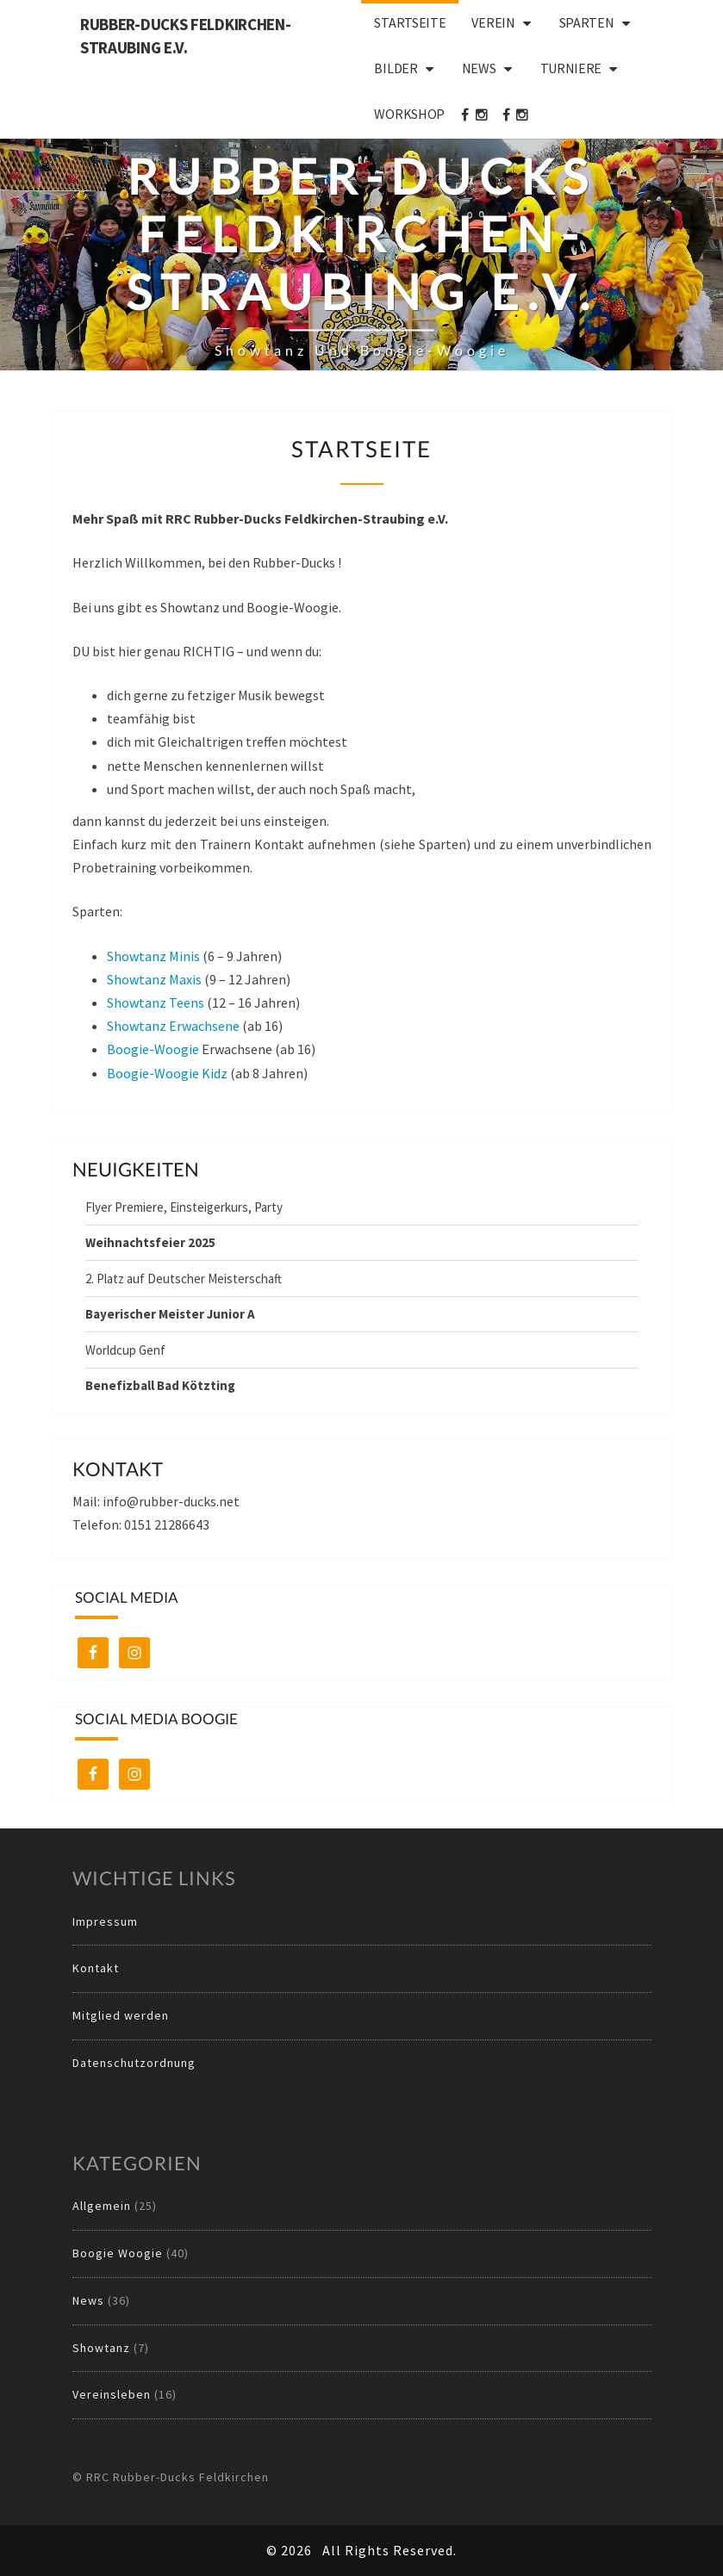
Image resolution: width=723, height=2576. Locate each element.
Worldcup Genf (125, 1350)
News (479, 68)
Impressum (105, 1921)
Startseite (410, 22)
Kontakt (95, 1968)
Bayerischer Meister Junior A (170, 1314)
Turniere (571, 68)
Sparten (586, 22)
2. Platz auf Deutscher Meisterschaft (183, 1278)
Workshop (409, 113)
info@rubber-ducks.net (171, 1501)
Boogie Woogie (117, 2253)
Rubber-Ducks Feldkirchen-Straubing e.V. (185, 36)
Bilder (395, 68)
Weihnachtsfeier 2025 (150, 1242)
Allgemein (101, 2205)
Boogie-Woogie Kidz (167, 1073)
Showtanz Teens (155, 1002)
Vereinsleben (111, 2394)
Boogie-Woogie (153, 1049)
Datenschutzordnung (134, 2062)
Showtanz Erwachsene (173, 1025)
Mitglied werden (120, 2015)
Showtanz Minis (153, 956)
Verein (492, 22)
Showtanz (101, 2348)
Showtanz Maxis (154, 979)
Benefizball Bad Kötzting (160, 1385)
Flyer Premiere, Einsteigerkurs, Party (184, 1207)
